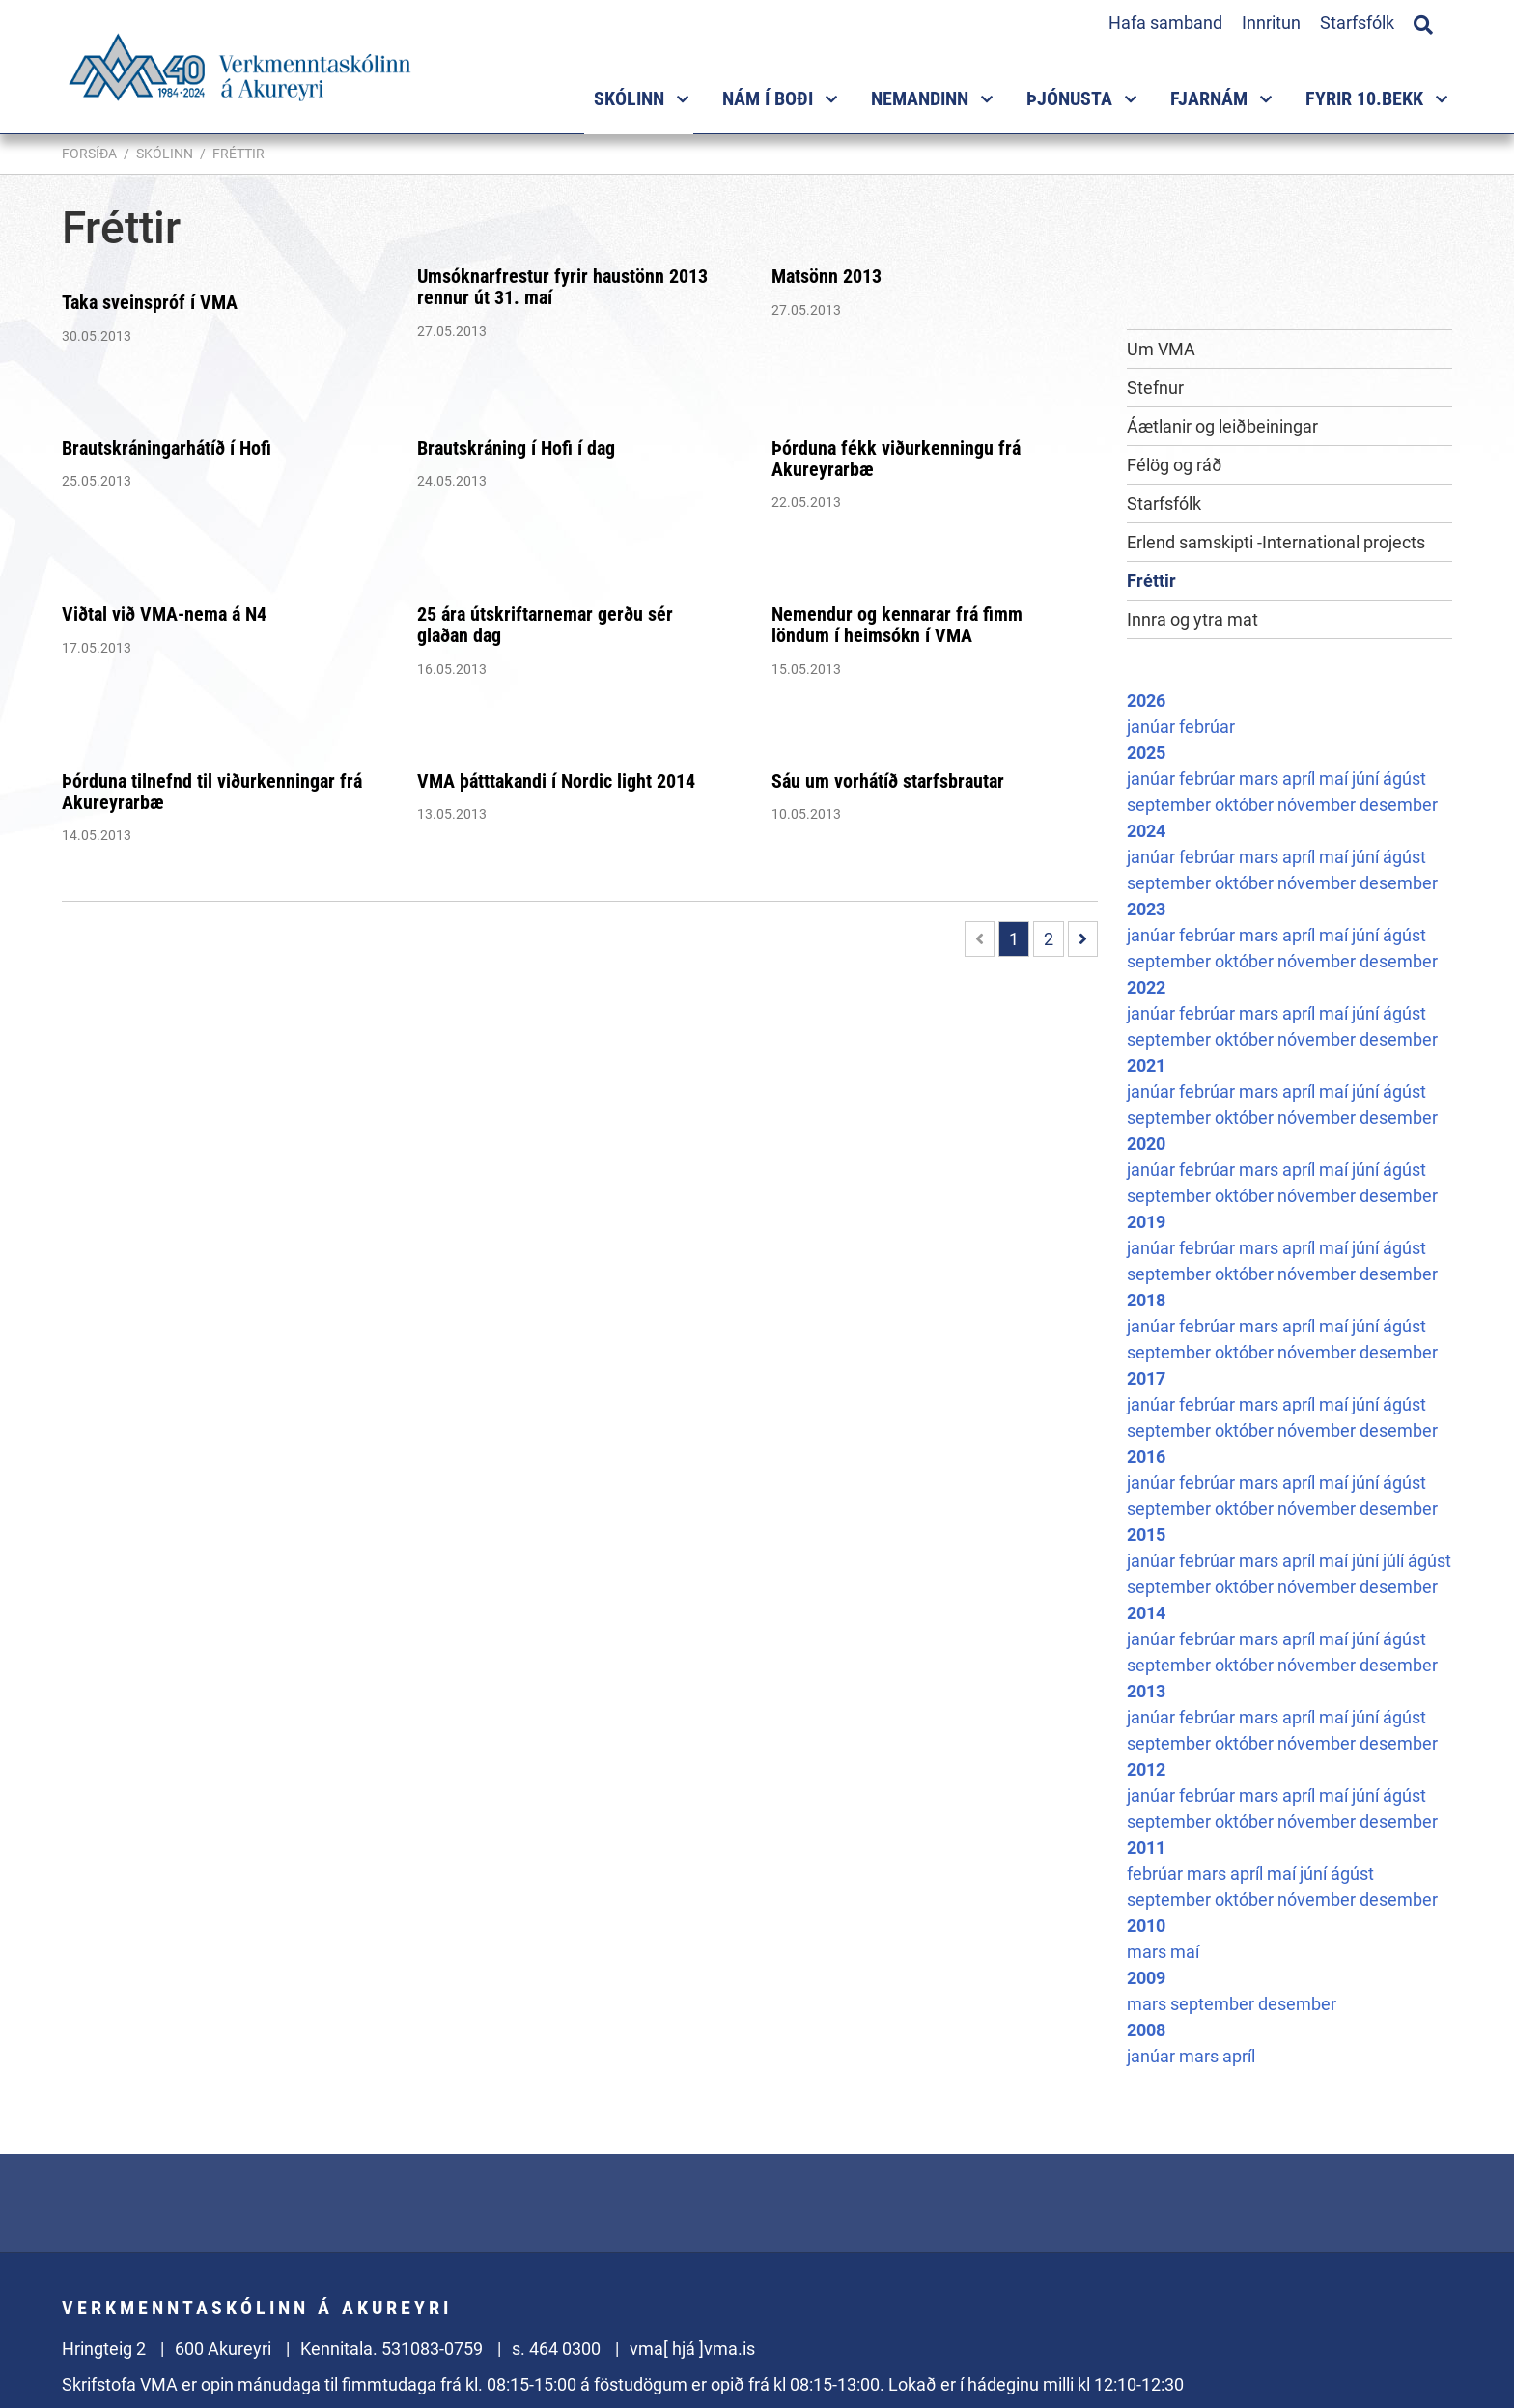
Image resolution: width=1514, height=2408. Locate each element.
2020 (1146, 1144)
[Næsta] (1083, 939)
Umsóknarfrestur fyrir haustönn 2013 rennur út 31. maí (562, 287)
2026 (1146, 700)
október (1246, 805)
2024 (1146, 831)
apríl (1300, 779)
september (1171, 805)
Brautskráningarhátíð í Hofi (166, 448)
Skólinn (164, 153)
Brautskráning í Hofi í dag (516, 448)
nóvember (1318, 805)
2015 (1146, 1535)
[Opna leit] (1423, 22)
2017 (1146, 1378)
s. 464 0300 (556, 2348)
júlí (1395, 1561)
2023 (1146, 909)
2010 (1146, 1926)
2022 (1146, 987)
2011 (1146, 1847)
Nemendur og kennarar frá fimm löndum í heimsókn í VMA (897, 624)
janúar (1153, 726)
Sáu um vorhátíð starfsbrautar (887, 781)
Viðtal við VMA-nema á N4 (164, 614)
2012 (1146, 1769)
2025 (1146, 752)
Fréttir (238, 153)
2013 (1146, 1691)
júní (1367, 779)
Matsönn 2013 (826, 276)
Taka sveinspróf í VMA (150, 302)
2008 (1146, 2030)
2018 (1146, 1300)
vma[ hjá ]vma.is (692, 2348)
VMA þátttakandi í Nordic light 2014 (556, 781)
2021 (1146, 1065)
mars (1260, 779)
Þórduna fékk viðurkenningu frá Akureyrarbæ (896, 458)
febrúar (1207, 726)
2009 (1146, 1978)
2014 (1146, 1613)
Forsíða (89, 153)
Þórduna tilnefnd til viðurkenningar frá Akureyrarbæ (212, 792)
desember (1399, 805)
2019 (1146, 1222)
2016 (1146, 1456)
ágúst (1404, 779)
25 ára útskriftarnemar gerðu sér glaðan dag (545, 624)
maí (1335, 779)
